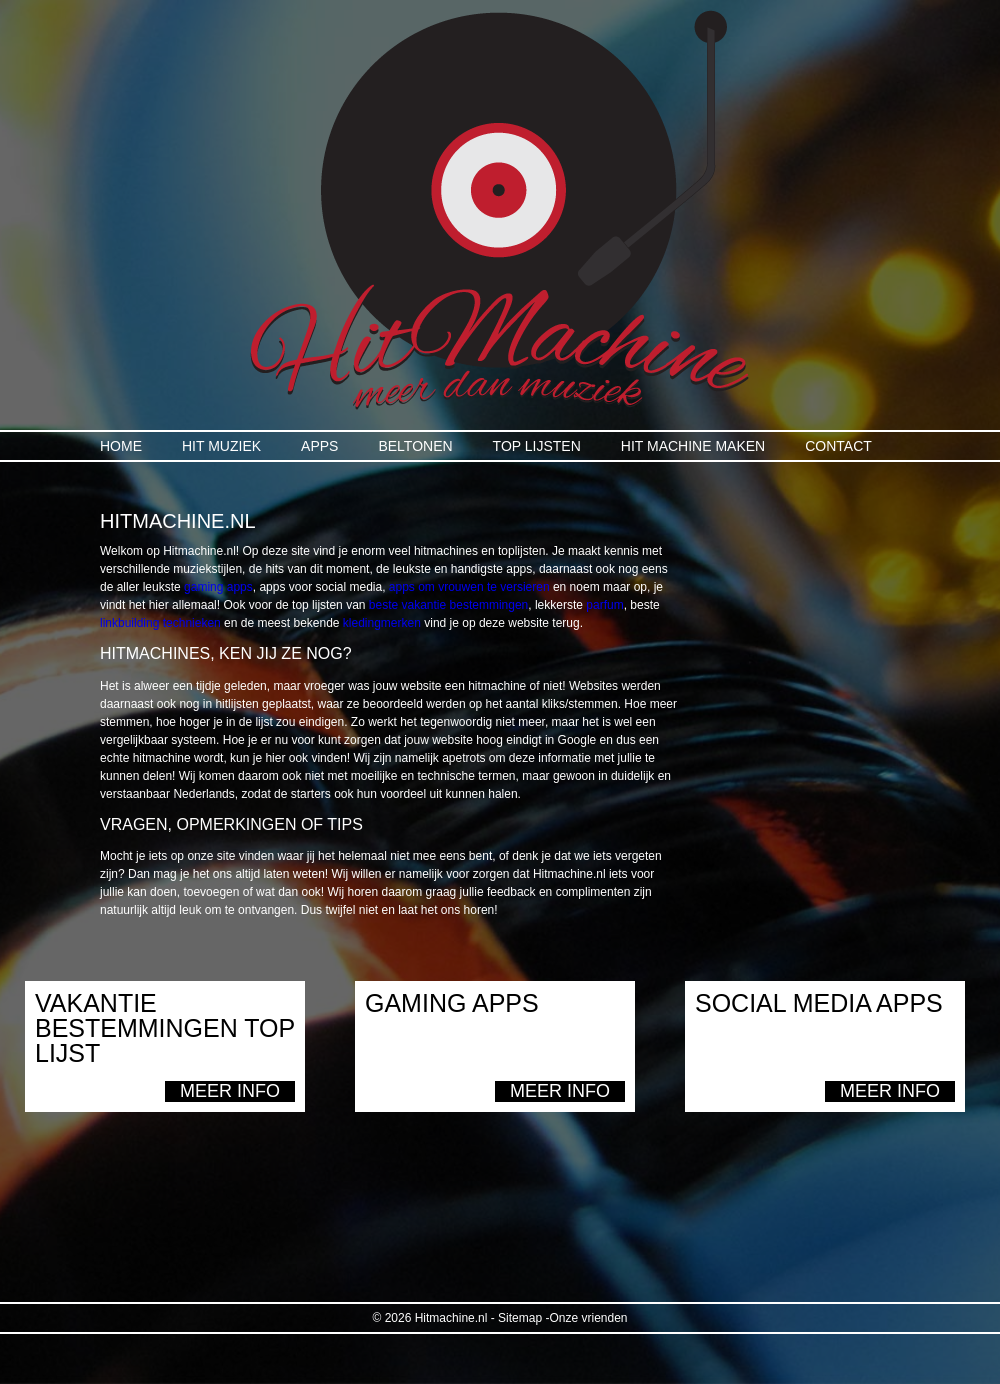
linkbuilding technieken (160, 623)
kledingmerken (382, 623)
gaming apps (218, 587)
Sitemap (520, 1318)
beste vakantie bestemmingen (448, 605)
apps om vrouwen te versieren (469, 587)
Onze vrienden (588, 1318)
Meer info (230, 1091)
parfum (604, 605)
